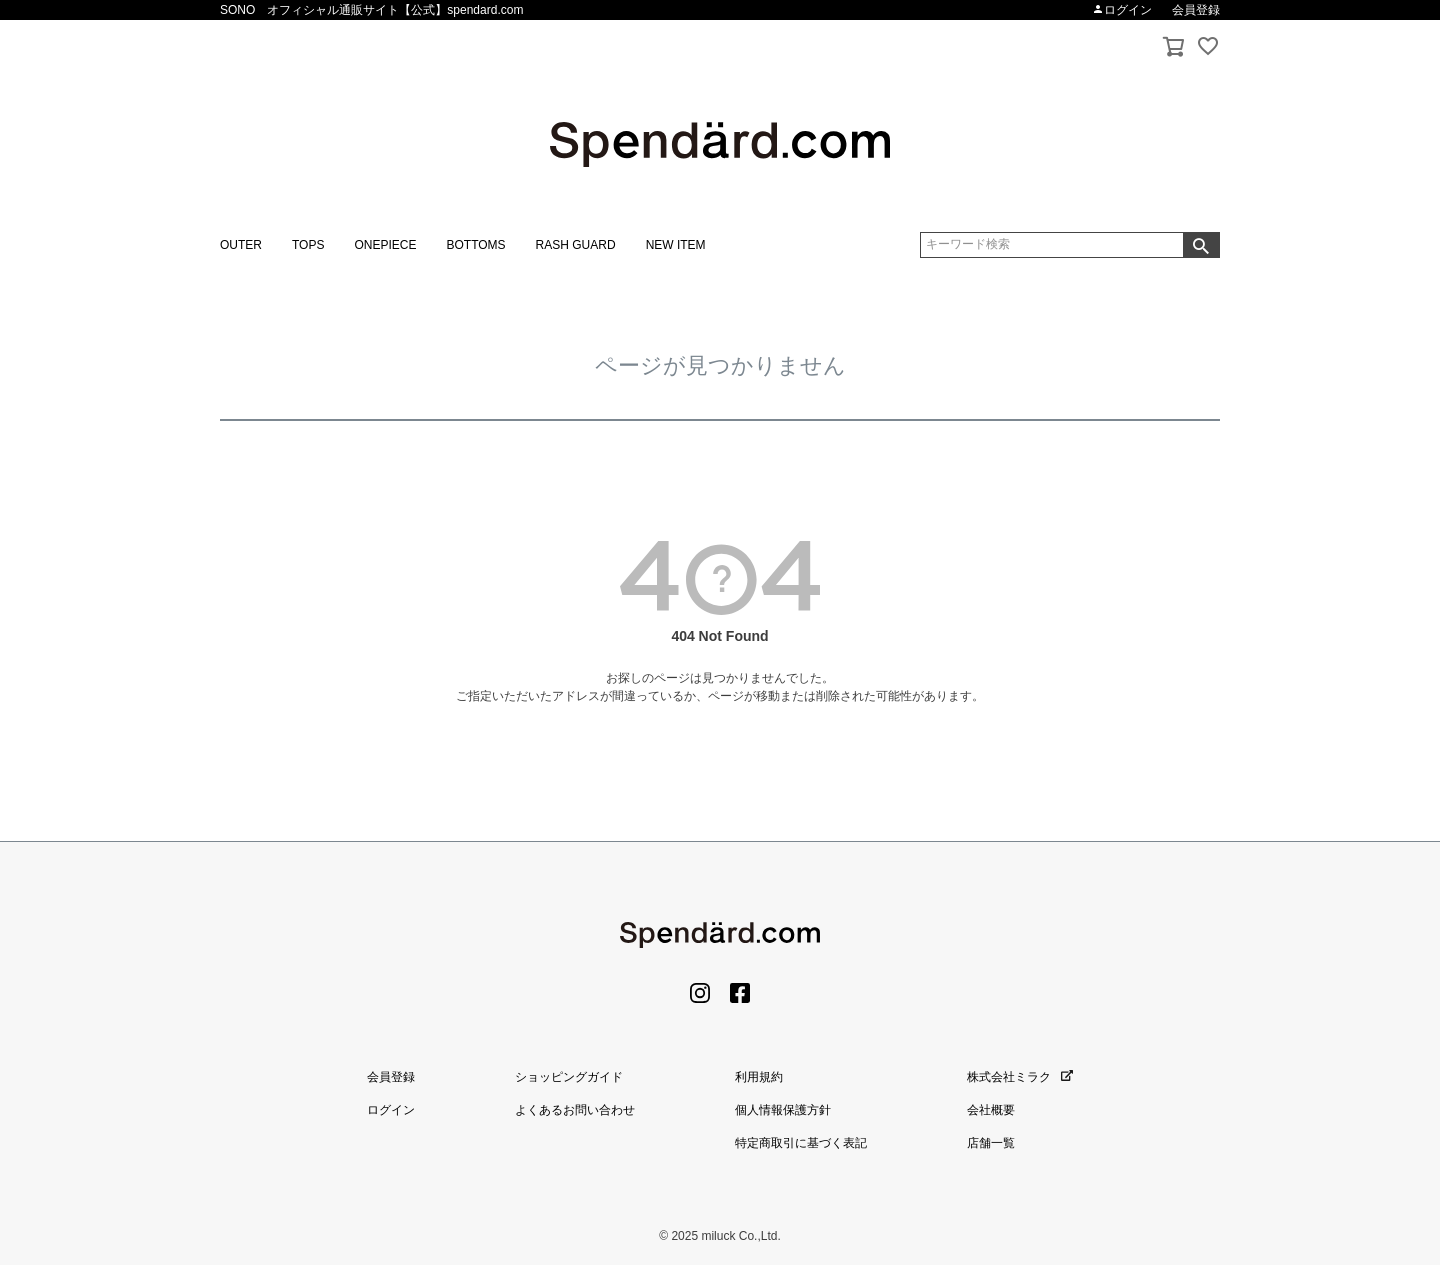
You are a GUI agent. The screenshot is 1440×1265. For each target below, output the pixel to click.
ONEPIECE (385, 245)
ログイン (1122, 10)
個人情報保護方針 (783, 1110)
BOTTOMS (475, 245)
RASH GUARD (576, 245)
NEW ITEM (676, 245)
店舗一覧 (991, 1143)
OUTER (241, 245)
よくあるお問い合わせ (575, 1110)
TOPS (308, 245)
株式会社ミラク (1020, 1077)
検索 (1201, 245)
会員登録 (1196, 10)
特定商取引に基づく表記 (801, 1143)
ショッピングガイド (569, 1077)
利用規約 (759, 1077)
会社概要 (991, 1110)
